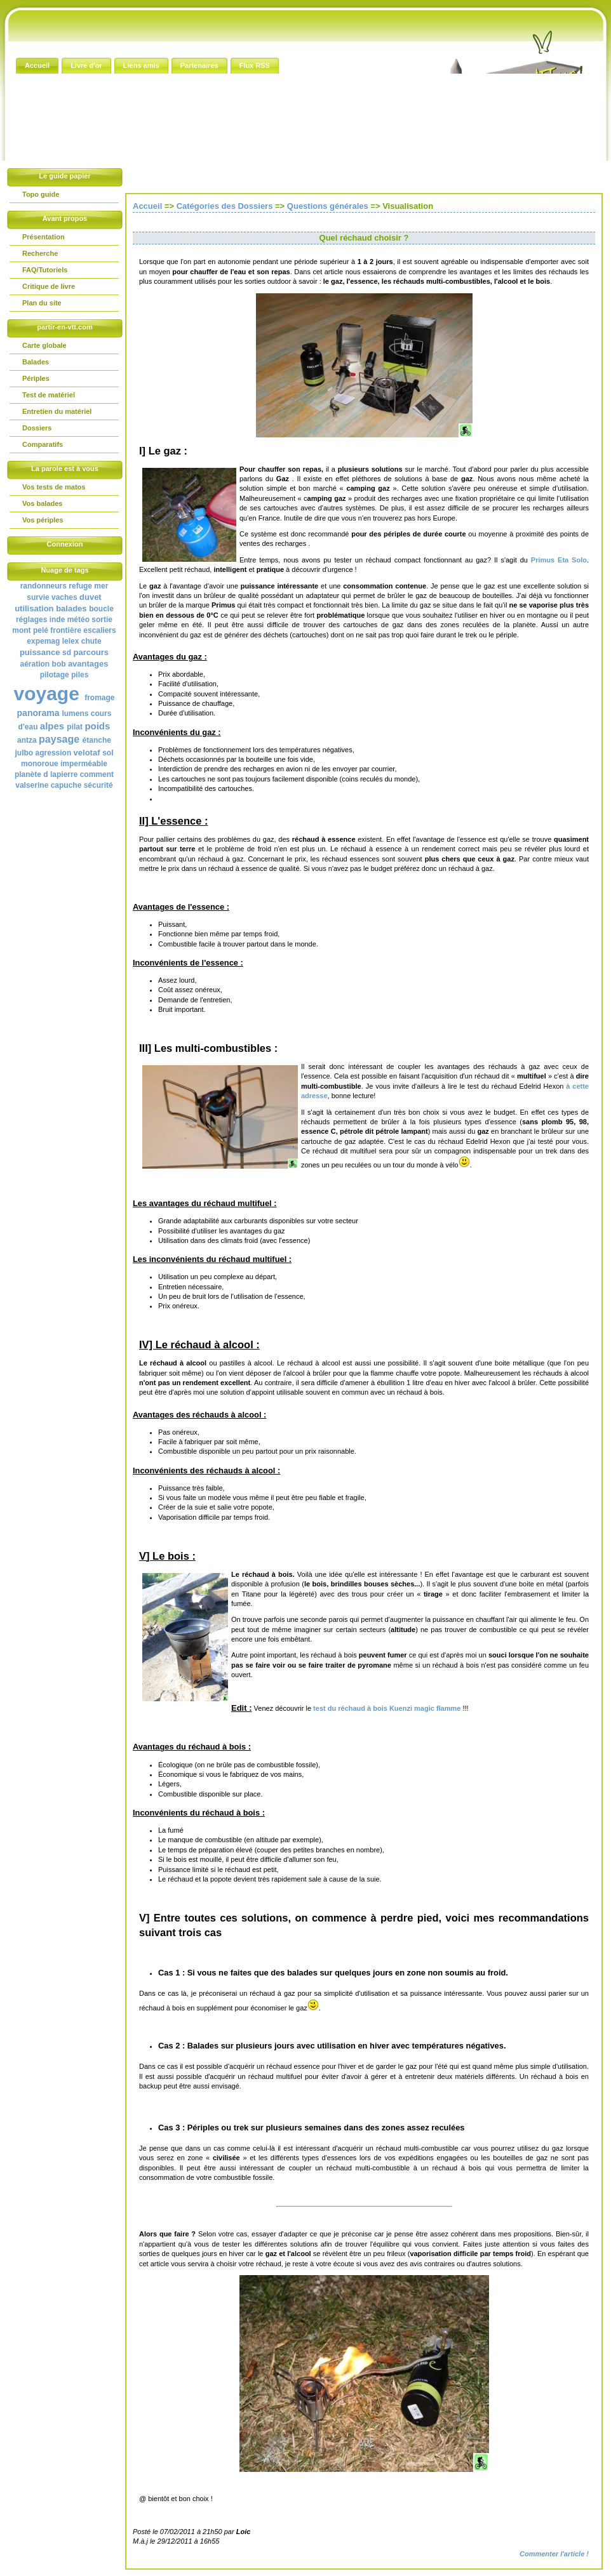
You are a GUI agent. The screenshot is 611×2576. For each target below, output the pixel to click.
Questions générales (327, 206)
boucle (101, 608)
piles (79, 674)
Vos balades (42, 503)
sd (66, 652)
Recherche (40, 253)
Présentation (43, 237)
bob (59, 664)
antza (27, 740)
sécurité (98, 785)
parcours (91, 652)
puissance (40, 652)
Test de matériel (48, 395)
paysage (59, 739)
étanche (97, 740)
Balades (35, 362)
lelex (70, 641)
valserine (31, 785)
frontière (65, 630)
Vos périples (43, 520)
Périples (36, 378)
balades (71, 608)
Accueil (147, 206)
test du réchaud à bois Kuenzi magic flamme (385, 1708)
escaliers (99, 630)
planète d (31, 774)
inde (57, 619)
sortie (101, 619)
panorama (38, 713)
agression (54, 752)
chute (91, 641)
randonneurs (43, 585)
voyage (46, 693)
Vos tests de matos (53, 487)
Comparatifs (42, 444)
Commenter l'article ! (554, 2554)
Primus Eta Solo (559, 560)
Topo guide (40, 194)
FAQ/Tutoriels (44, 270)
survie (38, 597)
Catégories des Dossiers (225, 206)
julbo (24, 752)
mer (101, 585)
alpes (52, 725)
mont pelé (30, 630)
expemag (43, 641)
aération (35, 664)
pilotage (54, 674)
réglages (31, 619)
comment (97, 774)
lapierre (63, 774)
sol (107, 752)
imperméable (83, 763)
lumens (75, 713)
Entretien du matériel (56, 411)
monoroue (39, 763)
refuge (80, 585)
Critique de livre (48, 286)
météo (78, 619)
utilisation (34, 608)
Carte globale (44, 345)
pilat (75, 726)
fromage (99, 697)
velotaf (87, 752)
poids (97, 725)
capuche (66, 785)
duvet (90, 597)
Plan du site (42, 303)
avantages (88, 663)
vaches (64, 597)
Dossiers (36, 428)
